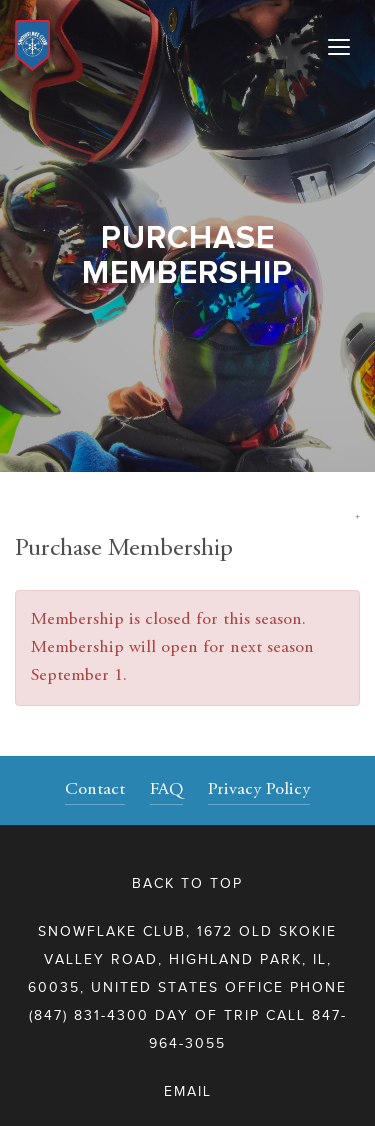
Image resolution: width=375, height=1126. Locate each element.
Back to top (187, 883)
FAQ (166, 790)
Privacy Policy (259, 790)
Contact (95, 790)
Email (188, 1091)
